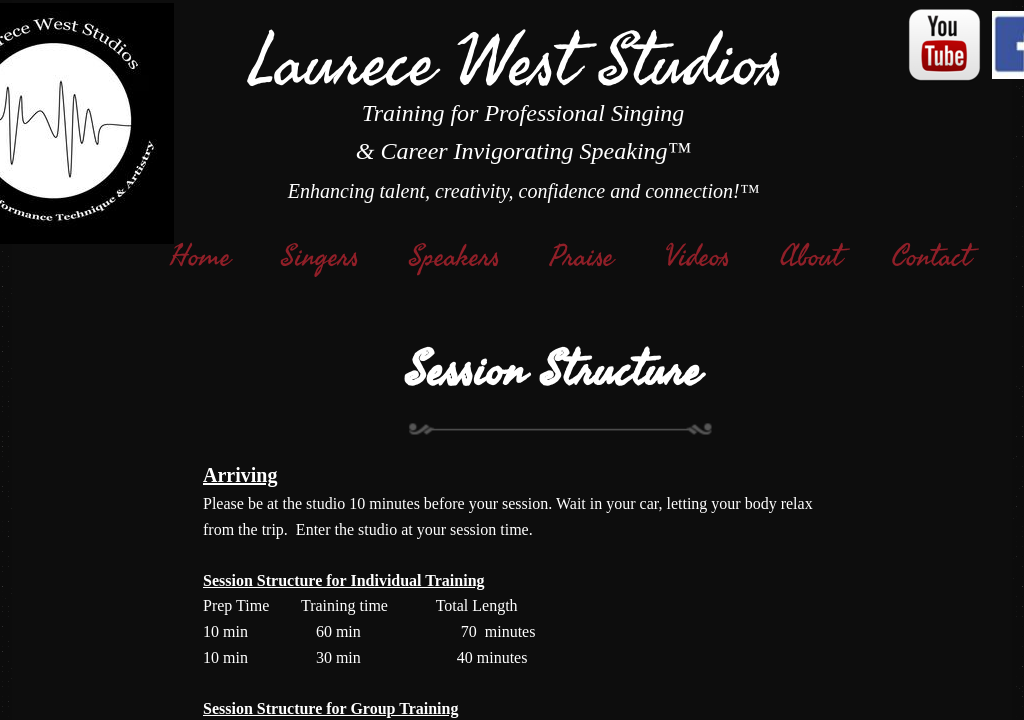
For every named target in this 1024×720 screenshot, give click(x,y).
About (811, 257)
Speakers (454, 257)
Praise (582, 257)
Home (200, 257)
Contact (931, 257)
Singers (320, 257)
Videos (697, 257)
